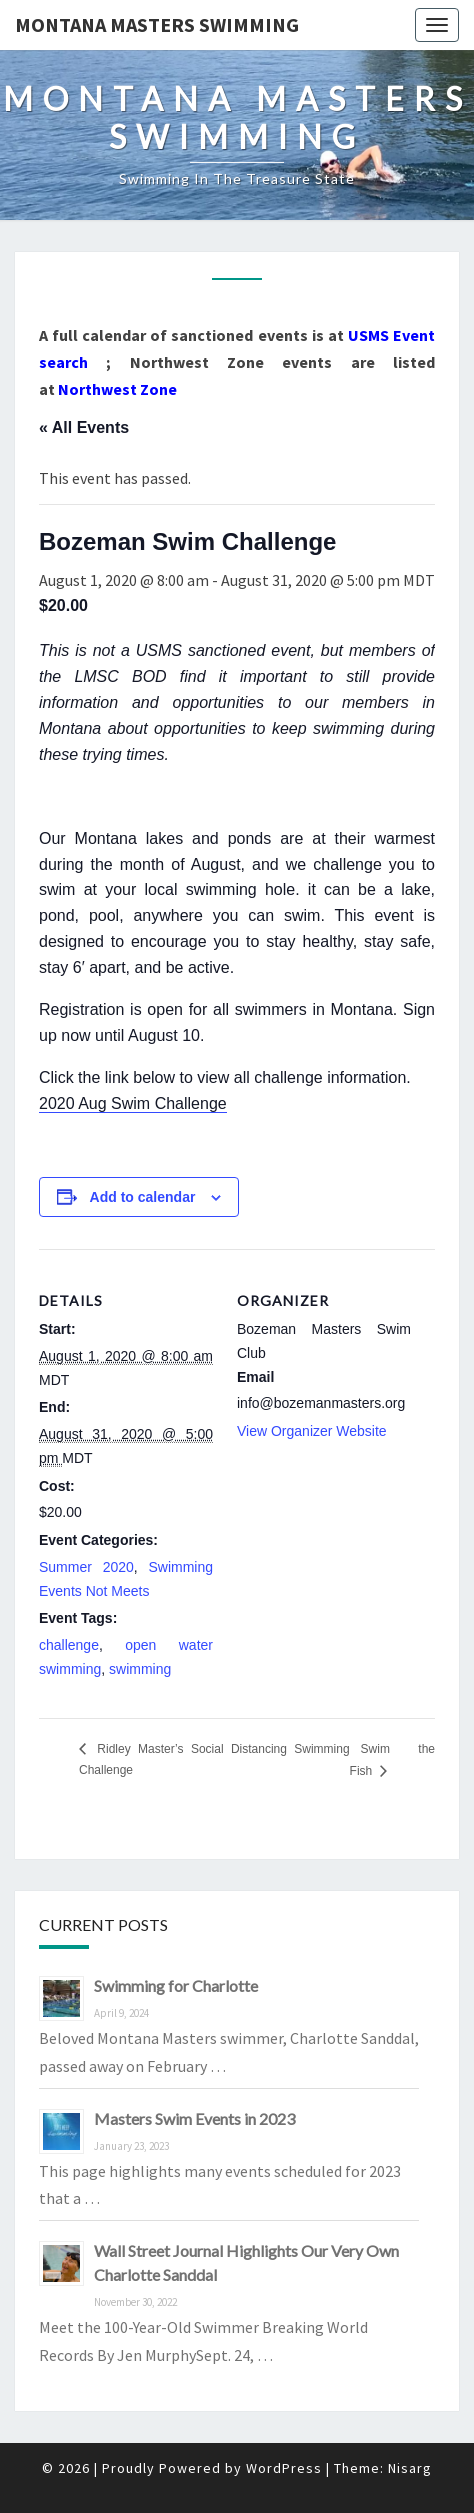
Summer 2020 (86, 1567)
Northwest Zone (117, 389)
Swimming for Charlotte (176, 1985)
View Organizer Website (312, 1431)
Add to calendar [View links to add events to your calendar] (143, 1197)
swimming (140, 1669)
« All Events (84, 427)
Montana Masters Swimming (157, 24)
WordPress (284, 2468)
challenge (69, 1645)
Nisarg (410, 2468)
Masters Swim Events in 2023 (194, 2118)
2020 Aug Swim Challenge (133, 1103)
